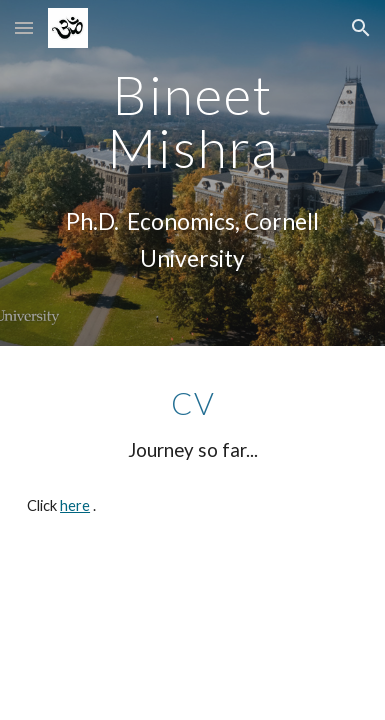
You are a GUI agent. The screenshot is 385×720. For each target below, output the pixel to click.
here (75, 505)
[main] (192, 121)
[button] (24, 27)
